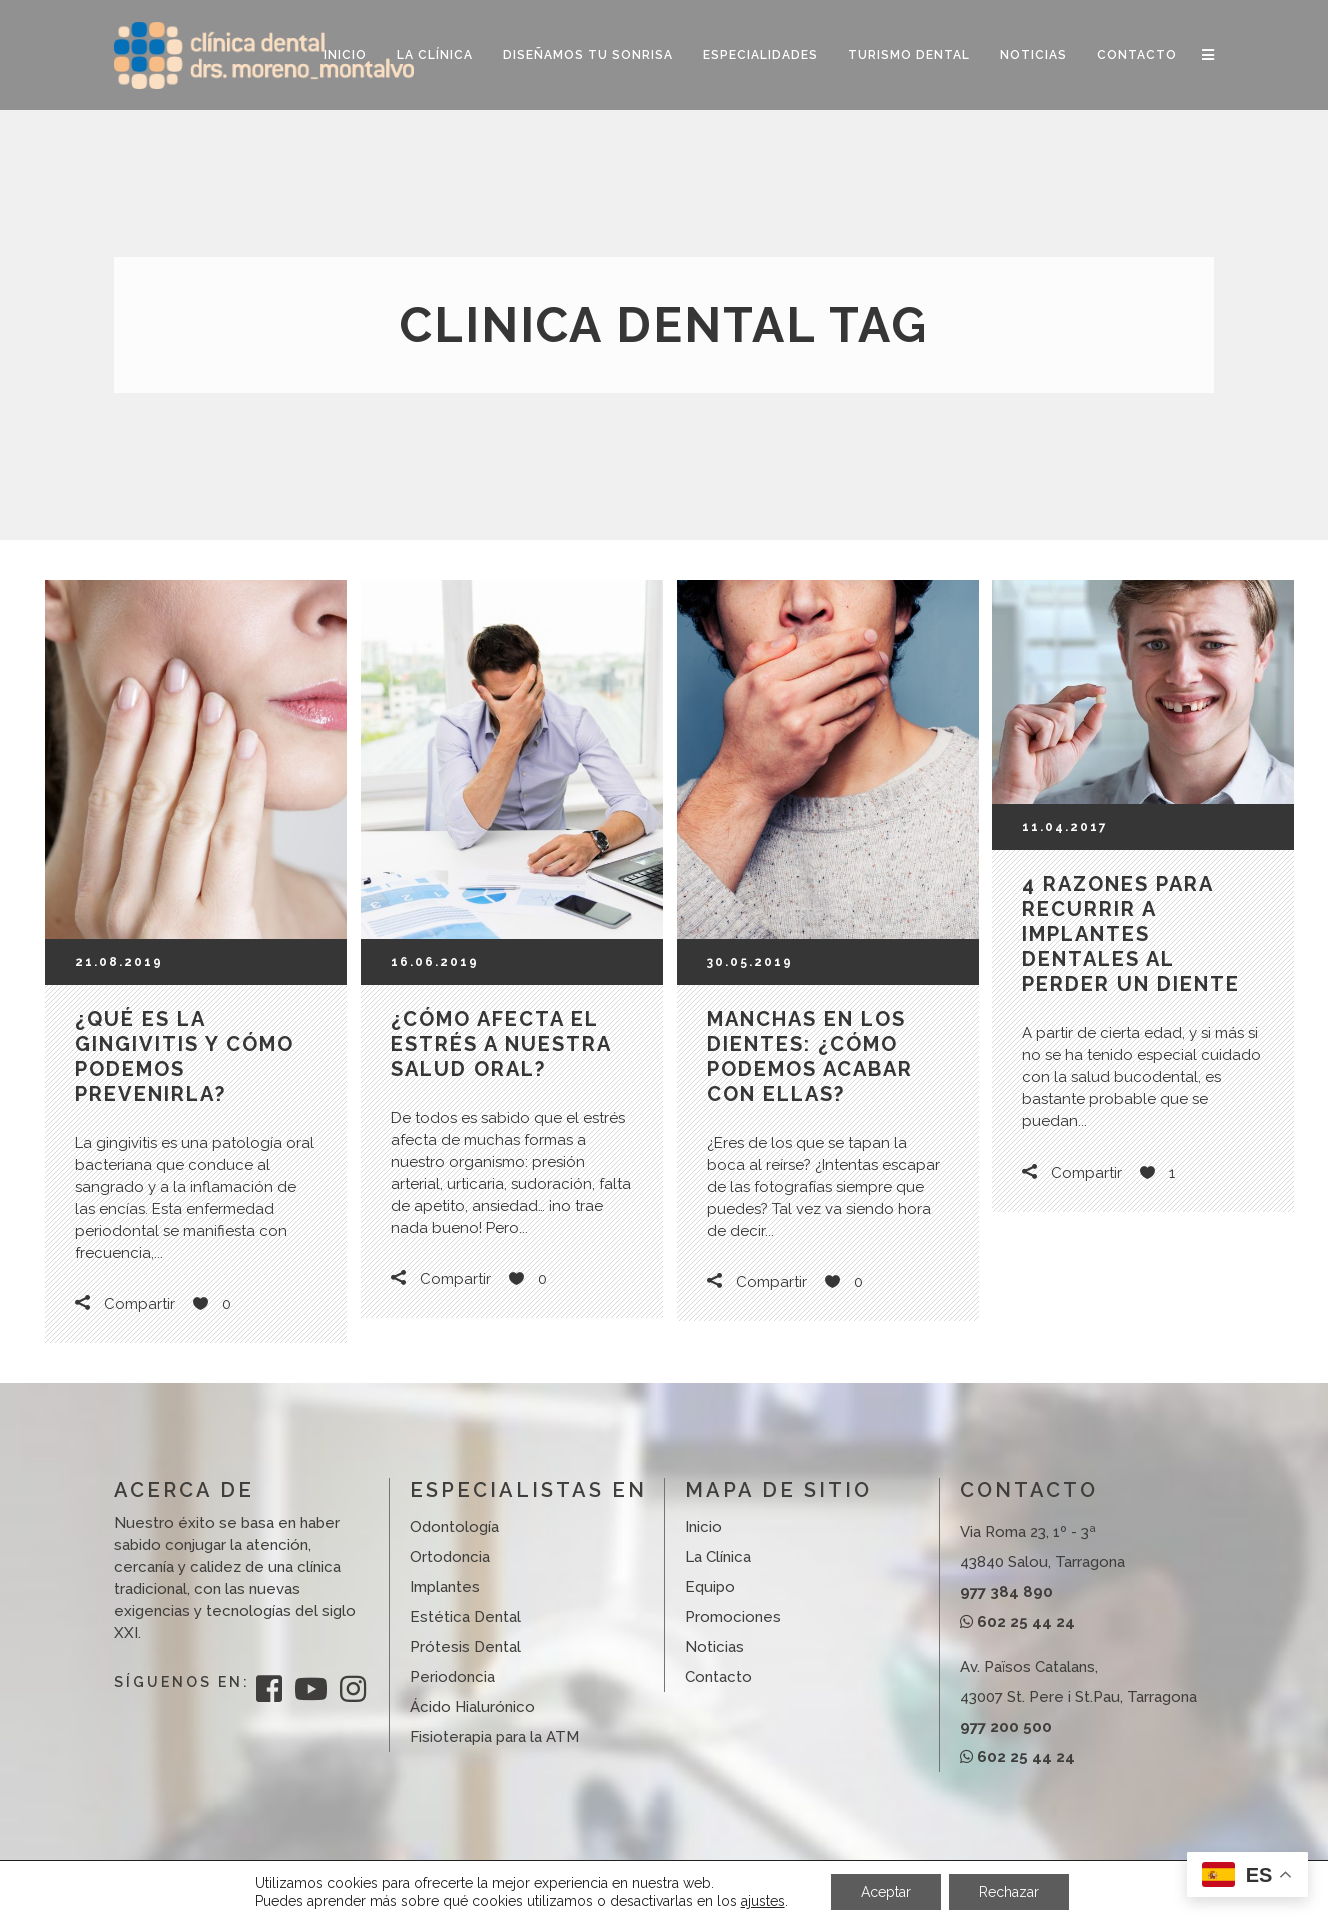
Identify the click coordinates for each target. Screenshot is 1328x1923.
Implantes (445, 1587)
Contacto (718, 1677)
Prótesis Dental (465, 1647)
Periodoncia (452, 1677)
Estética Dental (465, 1617)
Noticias (714, 1647)
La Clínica (718, 1557)
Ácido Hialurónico (472, 1707)
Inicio (703, 1527)
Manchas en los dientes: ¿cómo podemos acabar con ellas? (810, 1056)
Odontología (454, 1527)
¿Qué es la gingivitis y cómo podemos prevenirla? (184, 1056)
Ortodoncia (450, 1557)
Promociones (733, 1617)
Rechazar (1009, 1892)
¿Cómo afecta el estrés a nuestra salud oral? (501, 1044)
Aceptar (886, 1892)
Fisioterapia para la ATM (494, 1737)
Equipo (710, 1587)
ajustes (763, 1901)
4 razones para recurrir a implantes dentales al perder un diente (1131, 934)
